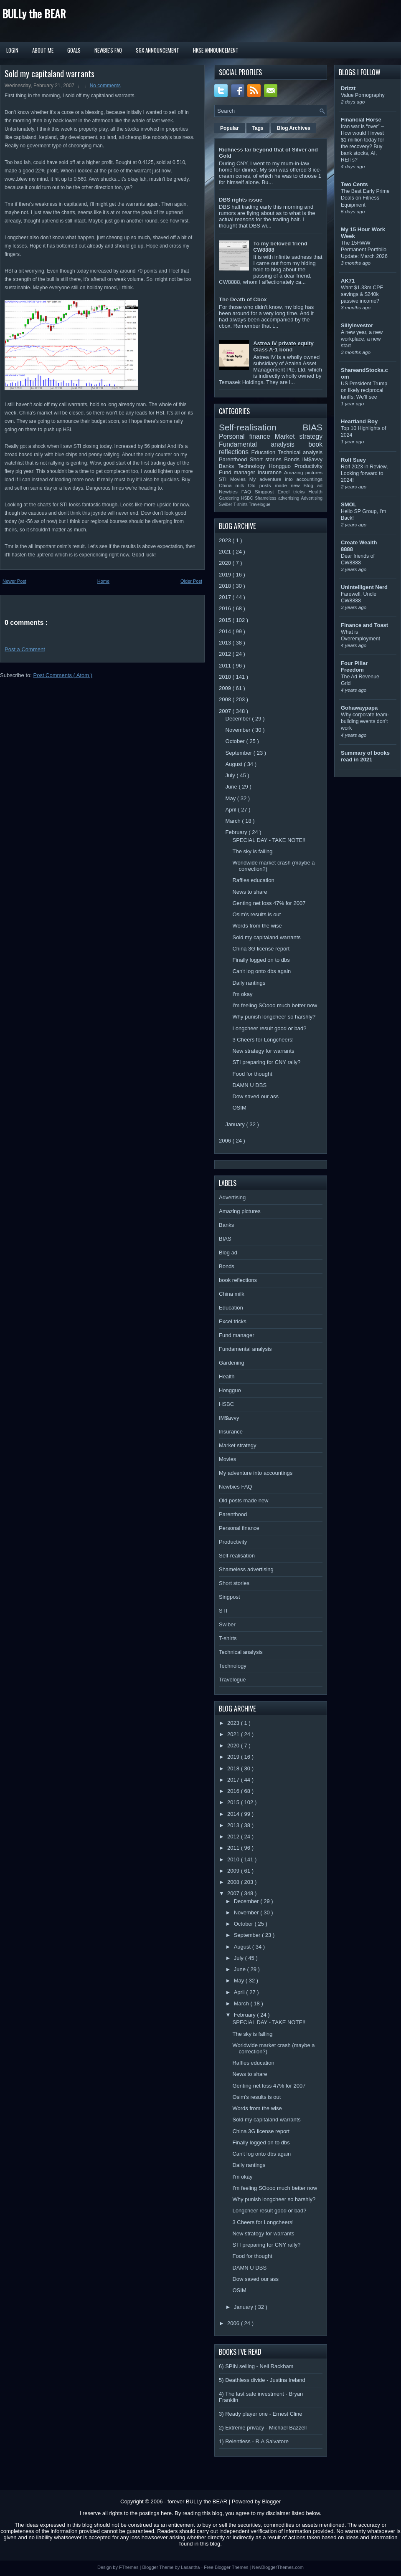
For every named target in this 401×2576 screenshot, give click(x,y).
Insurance (271, 472)
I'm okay (242, 994)
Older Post (191, 581)
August (235, 764)
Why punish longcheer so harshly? (273, 1017)
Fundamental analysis (263, 444)
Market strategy (298, 436)
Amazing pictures (303, 472)
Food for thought (252, 1074)
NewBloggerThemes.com (278, 2567)
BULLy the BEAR (34, 13)
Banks (228, 466)
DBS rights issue (240, 200)
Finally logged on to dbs (260, 960)
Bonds (293, 459)
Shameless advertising (278, 498)
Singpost (266, 491)
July (231, 775)
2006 (226, 1141)
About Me (42, 50)
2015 (226, 620)
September (240, 753)
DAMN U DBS (249, 1085)
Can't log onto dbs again (261, 971)
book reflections (238, 1280)
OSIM (239, 1108)
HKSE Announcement (216, 50)
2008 (226, 699)
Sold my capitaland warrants (49, 73)
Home (103, 581)
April (232, 809)
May (231, 798)
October (236, 741)
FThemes (129, 2567)
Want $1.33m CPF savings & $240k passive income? (362, 294)
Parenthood (234, 459)
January (236, 1124)
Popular (229, 128)
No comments (105, 85)
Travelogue (260, 504)
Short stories (267, 459)
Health (315, 491)
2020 (226, 563)
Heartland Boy (359, 421)
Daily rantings (248, 983)
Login (12, 50)
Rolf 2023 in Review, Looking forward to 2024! (364, 473)
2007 (226, 711)
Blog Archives (293, 128)
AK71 (348, 281)
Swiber (226, 504)
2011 (226, 665)
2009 (226, 688)
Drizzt (348, 88)
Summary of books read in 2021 (365, 756)
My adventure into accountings (285, 479)
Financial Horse (361, 119)
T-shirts (241, 504)
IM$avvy (312, 459)
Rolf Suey (353, 460)
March (234, 821)
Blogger (271, 2501)
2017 (226, 597)
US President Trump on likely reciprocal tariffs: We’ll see (364, 390)
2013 (226, 643)
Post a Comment (25, 649)
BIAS (312, 427)
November (239, 730)
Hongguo (281, 466)
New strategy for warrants (263, 1051)
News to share (249, 892)
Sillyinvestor (357, 325)
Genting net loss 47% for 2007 (268, 903)
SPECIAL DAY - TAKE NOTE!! (268, 840)
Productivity (308, 466)
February (237, 832)
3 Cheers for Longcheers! (263, 1039)
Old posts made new (275, 485)
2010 (226, 677)
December (239, 718)
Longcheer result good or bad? (269, 1028)
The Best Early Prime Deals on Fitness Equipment (365, 197)
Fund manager (238, 472)
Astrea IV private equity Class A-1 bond (283, 346)
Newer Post (14, 581)
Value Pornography (363, 95)
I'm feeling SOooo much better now (274, 1005)
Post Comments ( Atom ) (63, 675)
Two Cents (354, 184)
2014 (226, 631)
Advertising (311, 498)
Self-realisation (261, 427)
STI (224, 479)
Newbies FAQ (237, 491)
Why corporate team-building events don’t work (365, 721)
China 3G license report (260, 948)
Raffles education (253, 880)
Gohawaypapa (359, 708)
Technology (253, 466)
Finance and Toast (364, 625)
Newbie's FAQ (108, 50)
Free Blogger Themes (226, 2567)
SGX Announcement (157, 50)
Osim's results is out (256, 914)
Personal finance (247, 436)
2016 (226, 608)
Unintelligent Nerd (364, 587)
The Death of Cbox (243, 299)
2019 (226, 574)
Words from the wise (257, 926)
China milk (233, 485)
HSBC (248, 498)
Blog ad (313, 485)
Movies (239, 479)
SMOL (349, 504)
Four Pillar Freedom (354, 666)
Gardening (230, 498)
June (232, 787)
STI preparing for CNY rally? (266, 1062)
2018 (226, 586)
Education (264, 452)
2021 (226, 552)
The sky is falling (252, 851)
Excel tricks (293, 491)
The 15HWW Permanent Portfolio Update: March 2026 (364, 249)
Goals (74, 50)
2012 (226, 654)
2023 (226, 540)
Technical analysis (300, 452)
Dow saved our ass (255, 1096)
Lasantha (191, 2567)
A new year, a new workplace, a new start (362, 339)
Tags (258, 128)
